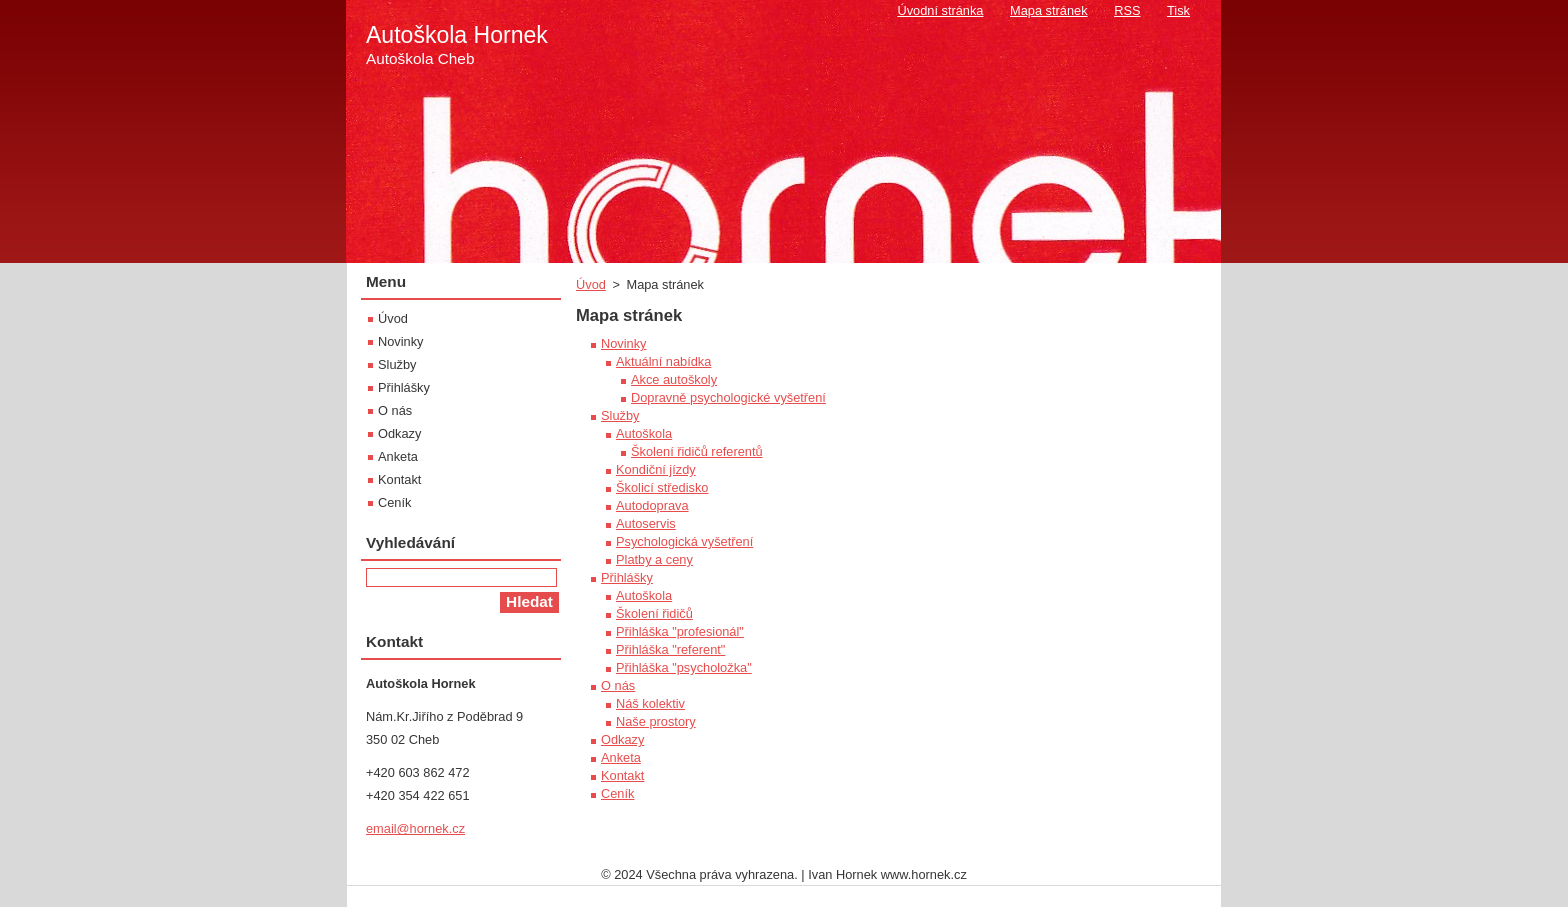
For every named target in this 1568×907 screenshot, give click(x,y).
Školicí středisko (662, 487)
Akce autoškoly (674, 379)
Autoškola (644, 433)
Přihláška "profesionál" (680, 631)
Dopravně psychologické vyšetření (728, 397)
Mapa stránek (1049, 10)
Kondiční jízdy (656, 469)
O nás (618, 685)
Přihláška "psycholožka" (684, 667)
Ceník (617, 793)
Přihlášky (627, 577)
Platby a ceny (654, 559)
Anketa (621, 757)
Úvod (591, 284)
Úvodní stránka (940, 10)
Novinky (624, 343)
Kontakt (622, 775)
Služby (620, 415)
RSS (1127, 10)
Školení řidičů (654, 613)
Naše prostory (656, 721)
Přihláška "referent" (670, 649)
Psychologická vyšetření (684, 541)
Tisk (1178, 10)
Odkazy (622, 739)
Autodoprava (652, 505)
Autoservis (646, 523)
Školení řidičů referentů (697, 451)
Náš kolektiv (650, 703)
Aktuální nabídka (663, 361)
